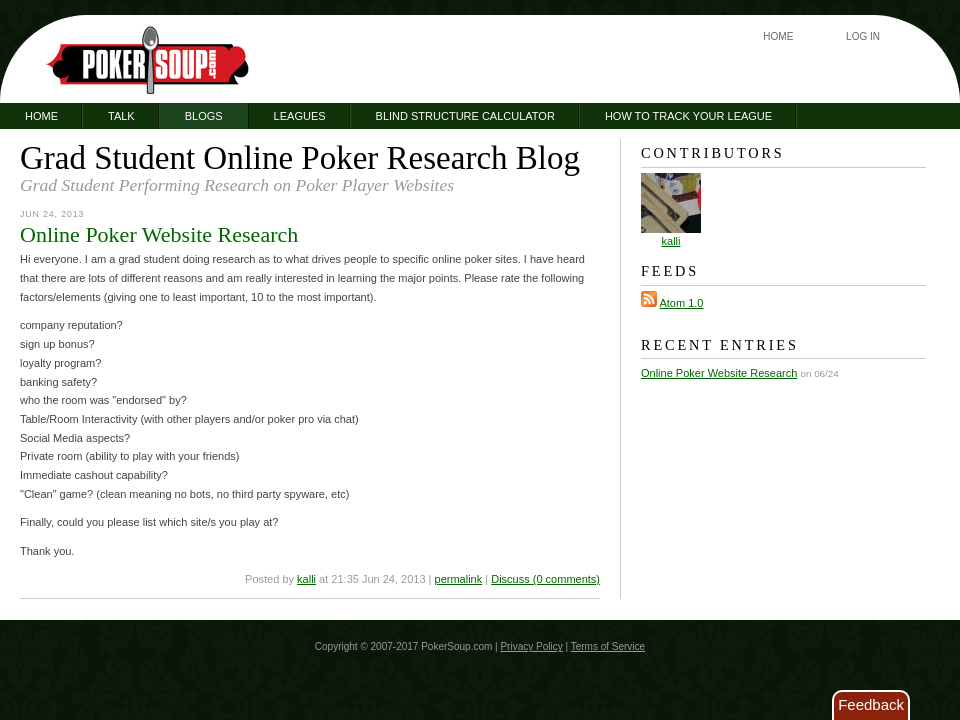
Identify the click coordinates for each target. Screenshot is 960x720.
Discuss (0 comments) (545, 579)
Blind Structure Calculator (465, 116)
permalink (459, 579)
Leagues (300, 116)
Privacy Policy (531, 646)
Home (778, 36)
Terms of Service (608, 646)
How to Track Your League (688, 116)
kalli (306, 579)
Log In (863, 36)
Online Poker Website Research (159, 234)
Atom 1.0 (681, 303)
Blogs (204, 116)
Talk (121, 116)
